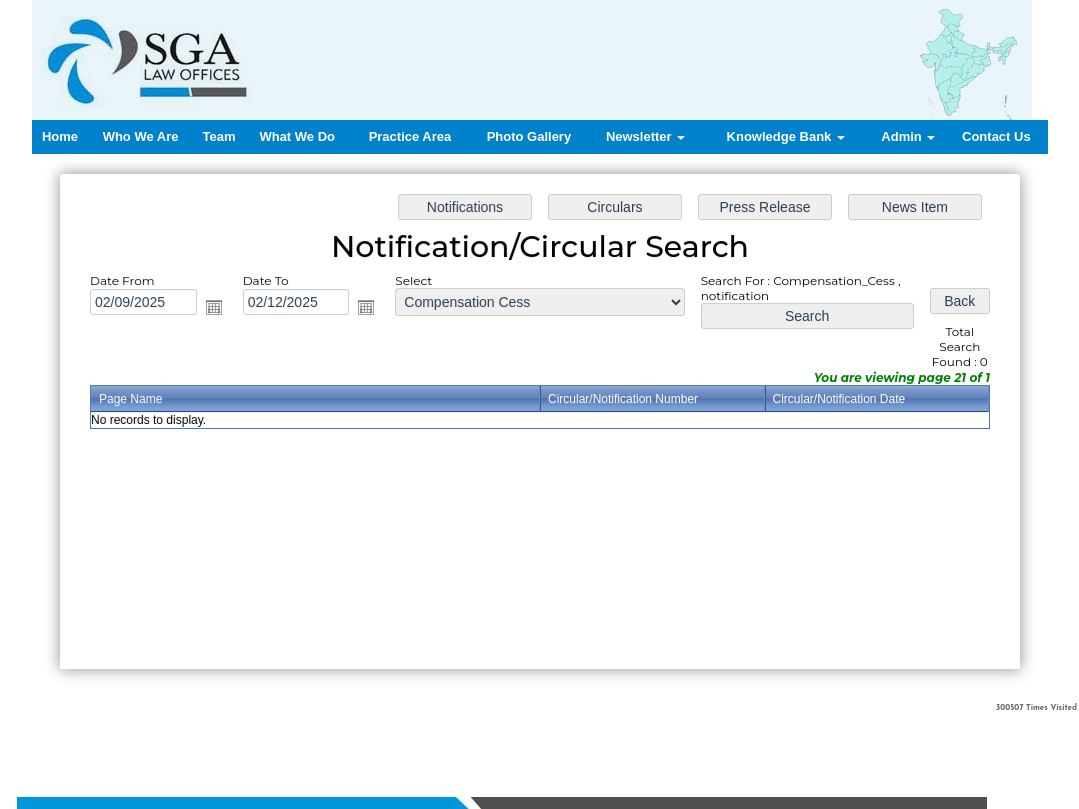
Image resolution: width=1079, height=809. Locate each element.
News (587, 730)
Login (734, 730)
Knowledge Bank (786, 136)
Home (60, 136)
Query (627, 730)
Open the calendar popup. (216, 309)
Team (218, 136)
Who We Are (141, 136)
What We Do (297, 136)
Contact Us (996, 136)
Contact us (680, 730)
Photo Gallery (529, 136)
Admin (908, 136)
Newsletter (645, 136)
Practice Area (410, 136)
